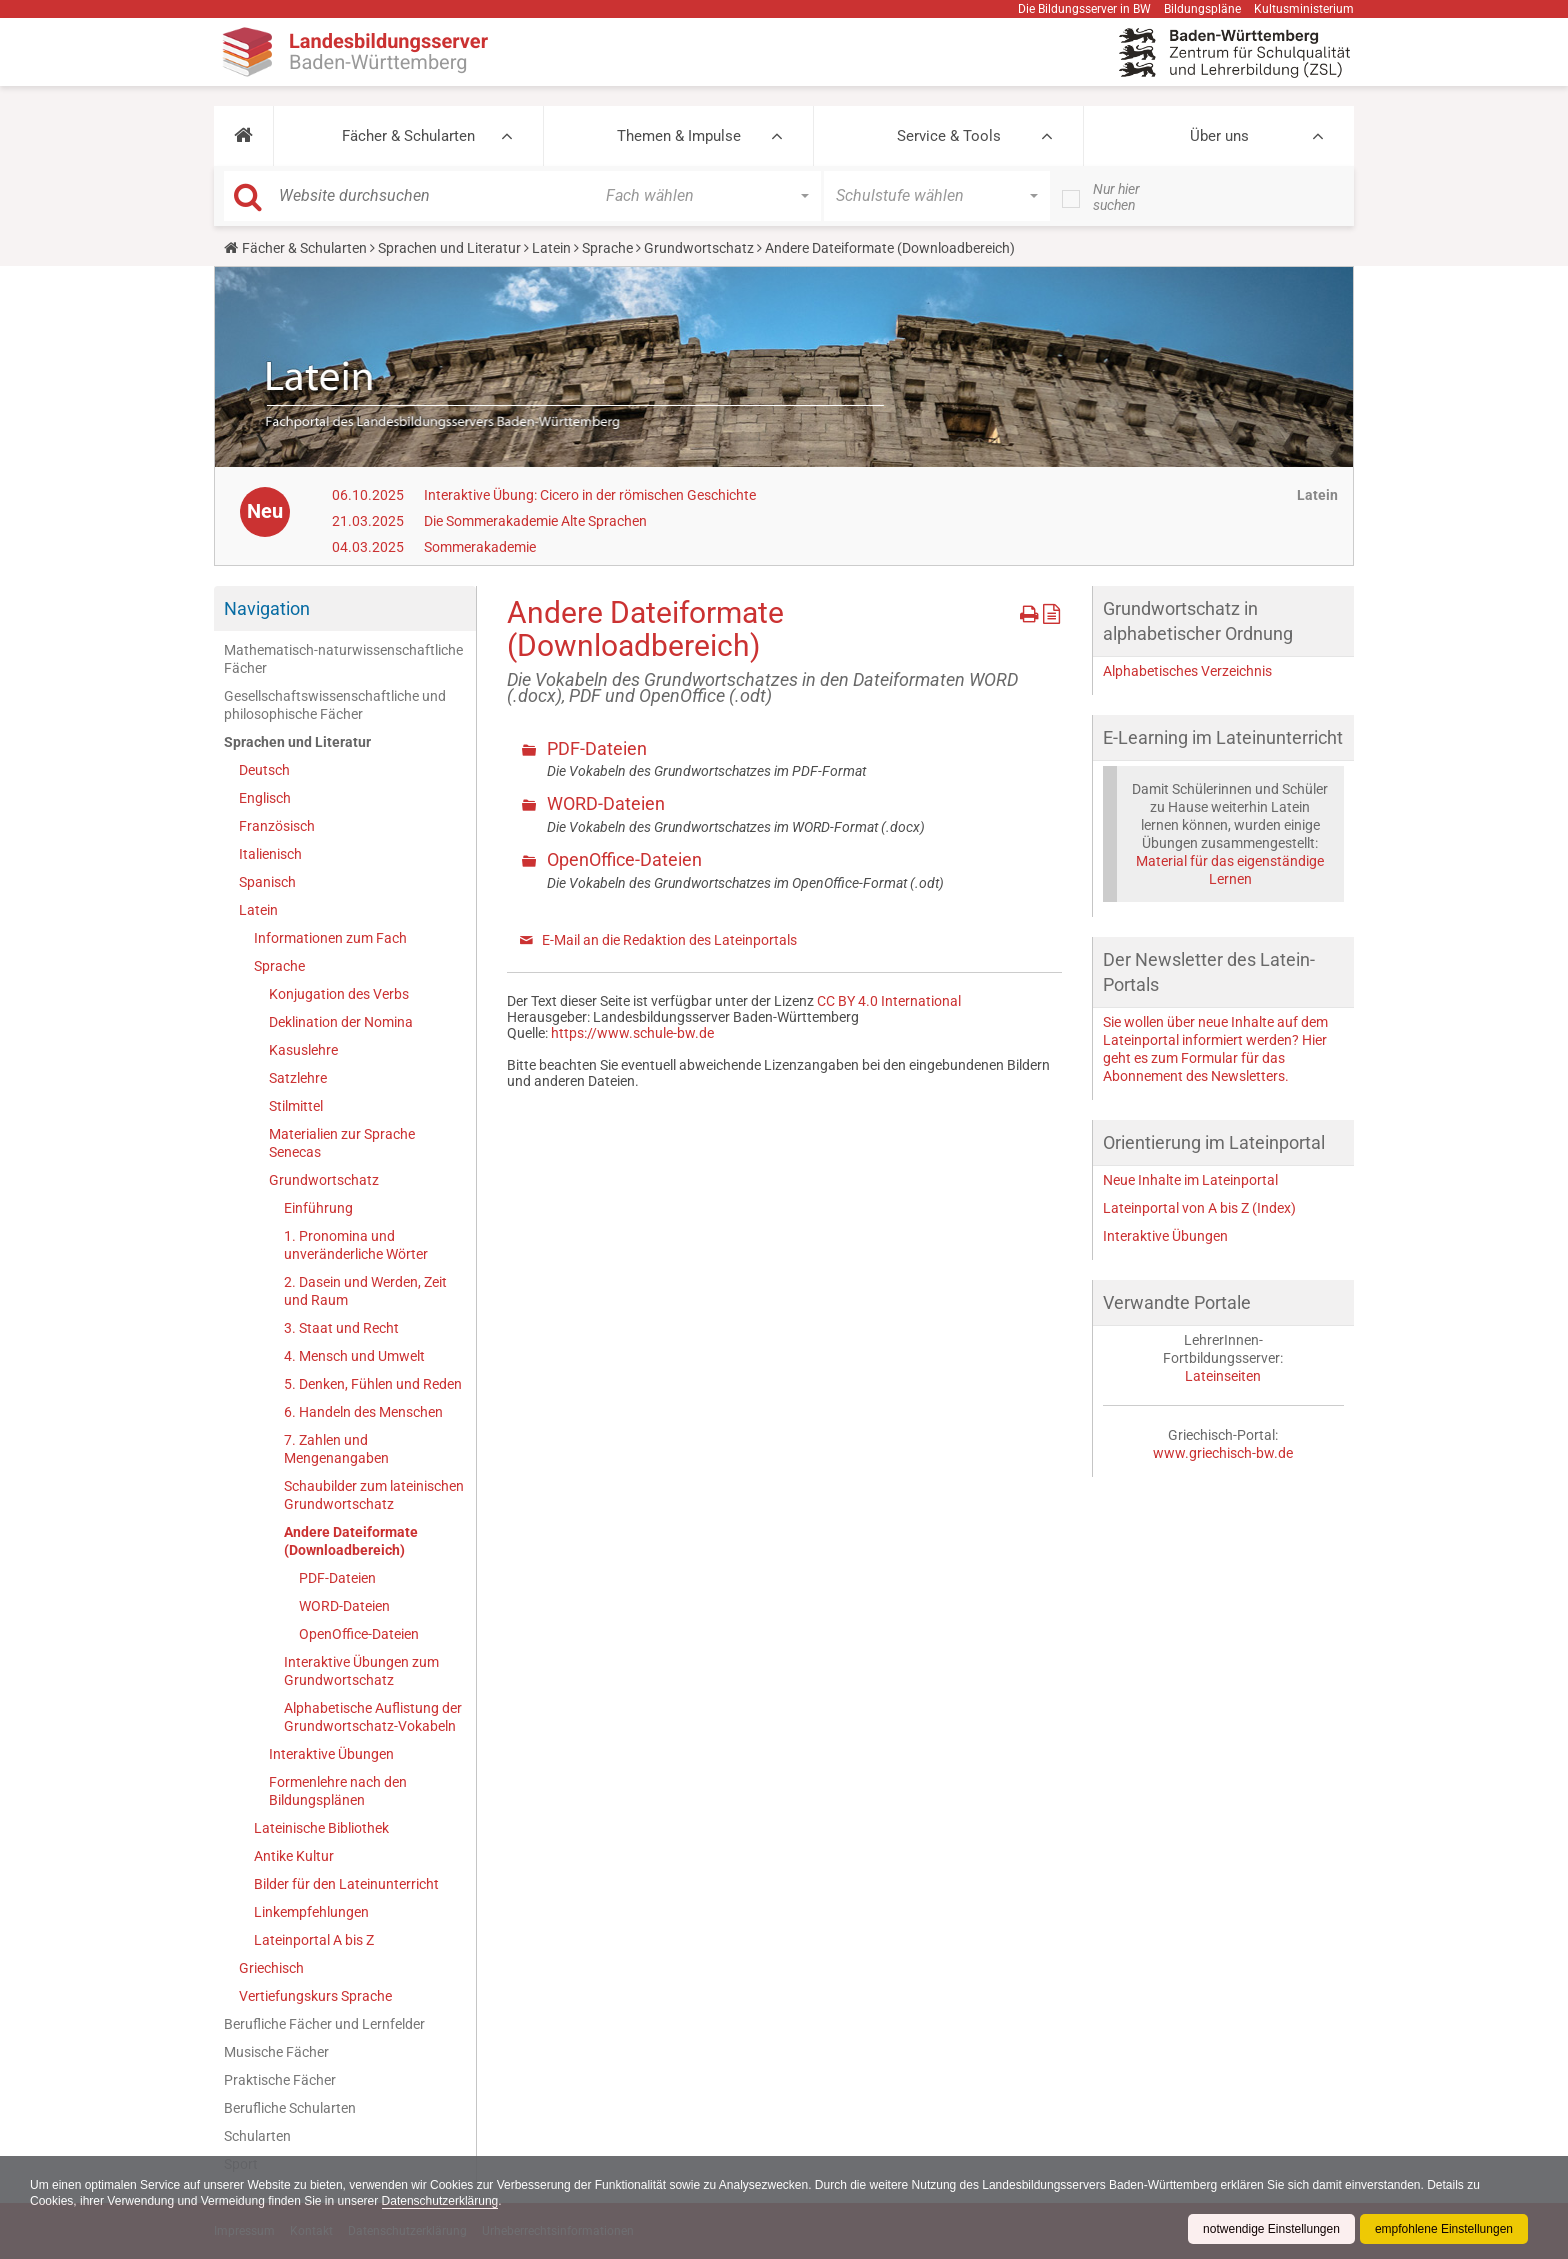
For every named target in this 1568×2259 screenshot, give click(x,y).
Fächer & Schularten (408, 136)
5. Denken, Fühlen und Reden (373, 1384)
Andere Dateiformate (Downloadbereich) (351, 1541)
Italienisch (270, 854)
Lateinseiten (1223, 1376)
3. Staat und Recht (341, 1328)
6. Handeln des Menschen (363, 1412)
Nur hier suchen (1116, 197)
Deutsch (264, 770)
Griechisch (271, 1968)
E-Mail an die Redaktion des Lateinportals (669, 940)
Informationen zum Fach (330, 938)
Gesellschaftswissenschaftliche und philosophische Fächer (335, 705)
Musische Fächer (276, 2052)
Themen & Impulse (679, 136)
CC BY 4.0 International (889, 1001)
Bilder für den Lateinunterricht (346, 1884)
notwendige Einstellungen (1271, 2229)
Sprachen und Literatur (449, 248)
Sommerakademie (480, 547)
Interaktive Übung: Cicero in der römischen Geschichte (590, 495)
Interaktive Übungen (331, 1754)
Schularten (257, 2136)
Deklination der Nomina (341, 1022)
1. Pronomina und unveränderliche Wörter (356, 1245)
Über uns (1219, 136)
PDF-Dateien (337, 1578)
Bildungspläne (1202, 9)
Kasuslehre (303, 1050)
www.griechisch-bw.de (1223, 1453)
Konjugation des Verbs (339, 994)
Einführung (318, 1208)
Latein (551, 248)
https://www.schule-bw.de (632, 1033)
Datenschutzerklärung (440, 2201)
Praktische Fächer (280, 2080)
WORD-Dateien (344, 1606)
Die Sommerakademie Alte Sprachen (535, 521)
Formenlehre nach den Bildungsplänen (338, 1791)
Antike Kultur (294, 1856)
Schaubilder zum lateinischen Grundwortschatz (374, 1495)
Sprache (607, 248)
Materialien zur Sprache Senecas (342, 1143)
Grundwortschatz (699, 248)
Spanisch (267, 882)
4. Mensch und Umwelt (354, 1356)
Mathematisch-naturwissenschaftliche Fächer (343, 659)
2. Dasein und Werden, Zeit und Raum (365, 1291)
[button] (243, 136)
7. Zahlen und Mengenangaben (336, 1449)
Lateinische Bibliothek (321, 1828)
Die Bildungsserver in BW (1084, 9)
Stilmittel (296, 1106)
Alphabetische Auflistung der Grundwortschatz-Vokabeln (373, 1717)
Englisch (265, 798)
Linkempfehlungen (311, 1912)
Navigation (267, 608)
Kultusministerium (1304, 9)
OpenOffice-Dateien (359, 1634)
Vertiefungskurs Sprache (315, 1996)
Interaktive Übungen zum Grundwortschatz (361, 1671)
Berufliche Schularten (290, 2108)
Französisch (277, 826)
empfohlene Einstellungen (1444, 2229)
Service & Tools (949, 136)
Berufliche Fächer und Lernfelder (324, 2024)
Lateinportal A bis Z (314, 1940)
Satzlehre (298, 1078)
